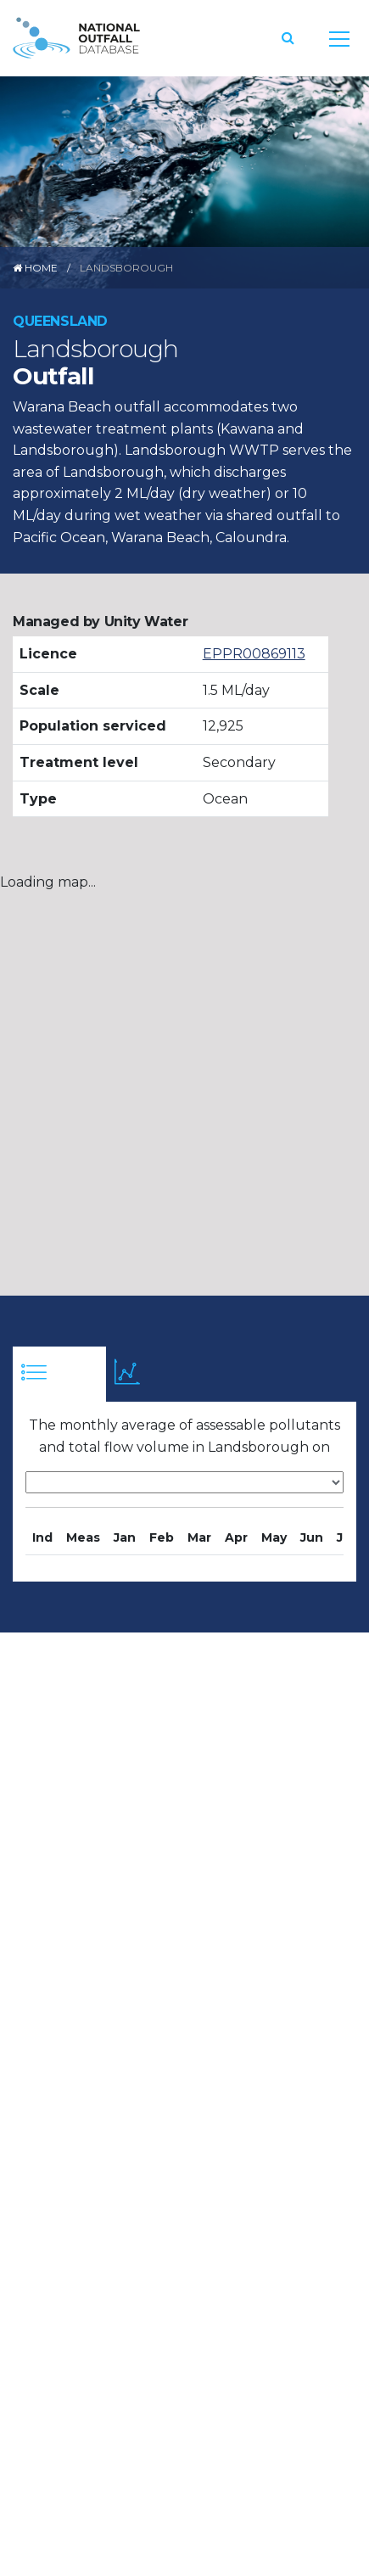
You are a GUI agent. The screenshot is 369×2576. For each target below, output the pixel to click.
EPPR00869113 (254, 654)
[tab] (59, 1374)
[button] (288, 38)
